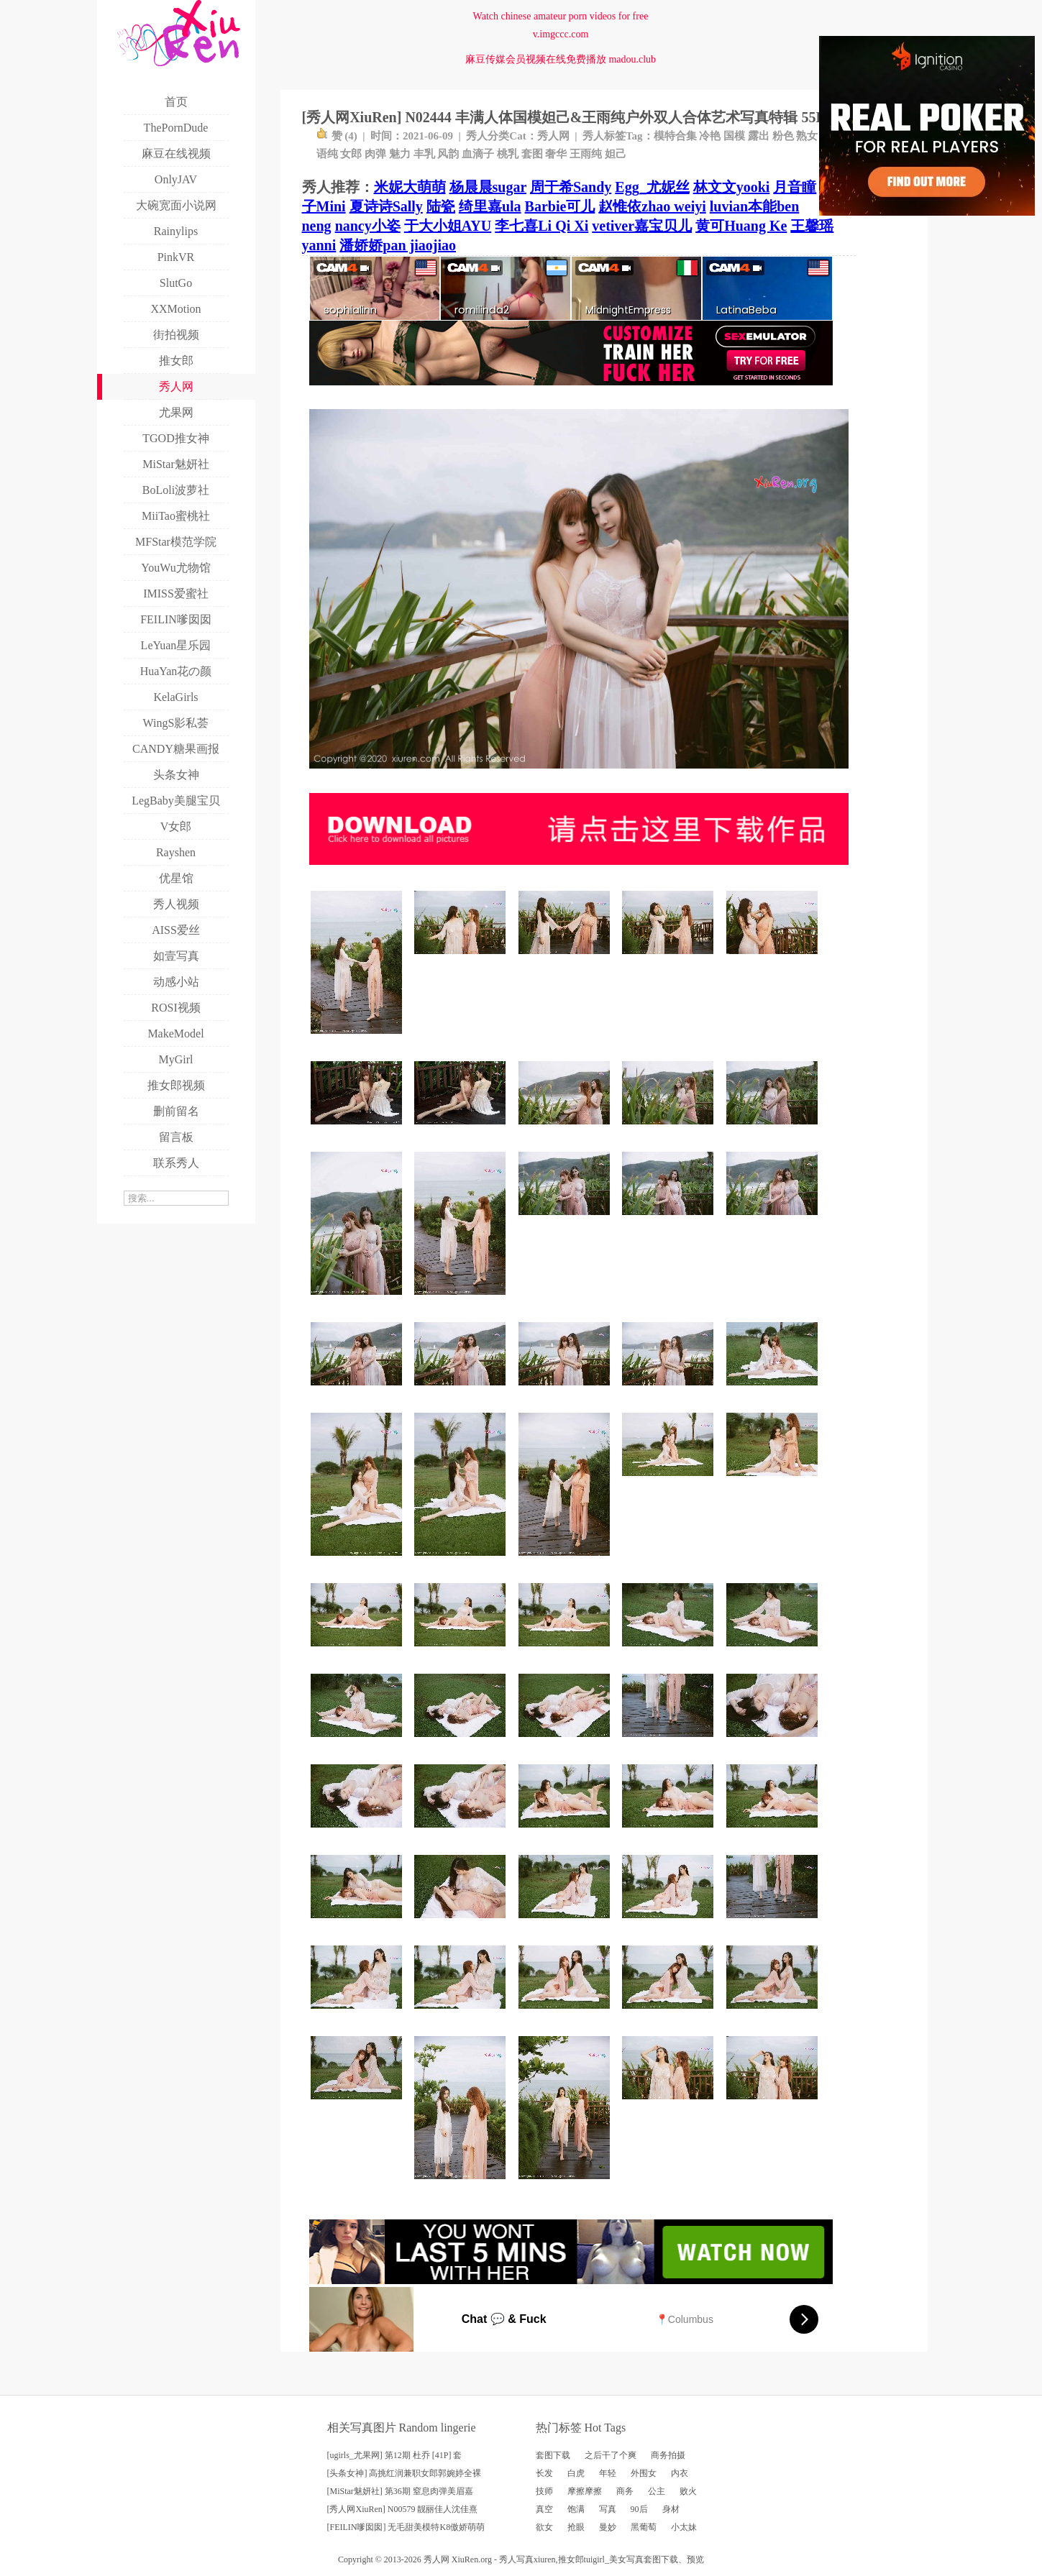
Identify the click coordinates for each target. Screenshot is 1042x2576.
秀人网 (553, 136)
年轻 (607, 2473)
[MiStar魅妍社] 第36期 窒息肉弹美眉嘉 (400, 2491)
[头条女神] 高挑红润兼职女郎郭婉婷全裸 (404, 2473)
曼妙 (607, 2527)
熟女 (807, 136)
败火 (688, 2491)
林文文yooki (731, 187)
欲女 (544, 2527)
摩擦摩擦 (584, 2491)
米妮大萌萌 (410, 187)
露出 (758, 136)
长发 (544, 2473)
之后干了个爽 (610, 2455)
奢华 (556, 154)
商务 (625, 2491)
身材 (671, 2509)
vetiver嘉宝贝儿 (642, 226)
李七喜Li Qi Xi (541, 226)
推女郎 (571, 2559)
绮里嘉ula (490, 206)
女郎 (351, 154)
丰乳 (424, 154)
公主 (656, 2491)
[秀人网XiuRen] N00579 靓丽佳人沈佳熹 (402, 2509)
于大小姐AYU (448, 226)
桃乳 (507, 154)
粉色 (783, 136)
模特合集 (675, 136)
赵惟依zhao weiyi (651, 206)
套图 (532, 154)
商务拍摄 (668, 2455)
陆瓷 (440, 206)
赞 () (336, 136)
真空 (544, 2509)
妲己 (615, 154)
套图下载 (553, 2455)
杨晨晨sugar (487, 187)
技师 (544, 2491)
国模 (734, 136)
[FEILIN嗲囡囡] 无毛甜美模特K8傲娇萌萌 (406, 2527)
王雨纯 (586, 154)
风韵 (448, 154)
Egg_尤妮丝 (652, 187)
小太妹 (684, 2527)
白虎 (576, 2473)
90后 (639, 2509)
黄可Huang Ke (741, 226)
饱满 (576, 2509)
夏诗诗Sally (386, 206)
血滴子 (478, 154)
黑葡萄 (644, 2527)
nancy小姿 (368, 226)
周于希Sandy (570, 187)
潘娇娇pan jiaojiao (397, 245)
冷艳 (710, 136)
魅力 (400, 154)
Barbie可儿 (560, 206)
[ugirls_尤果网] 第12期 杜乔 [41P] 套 (394, 2455)
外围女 (644, 2473)
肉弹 (375, 154)
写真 (607, 2509)
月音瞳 (794, 187)
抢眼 (576, 2527)
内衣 (679, 2473)
